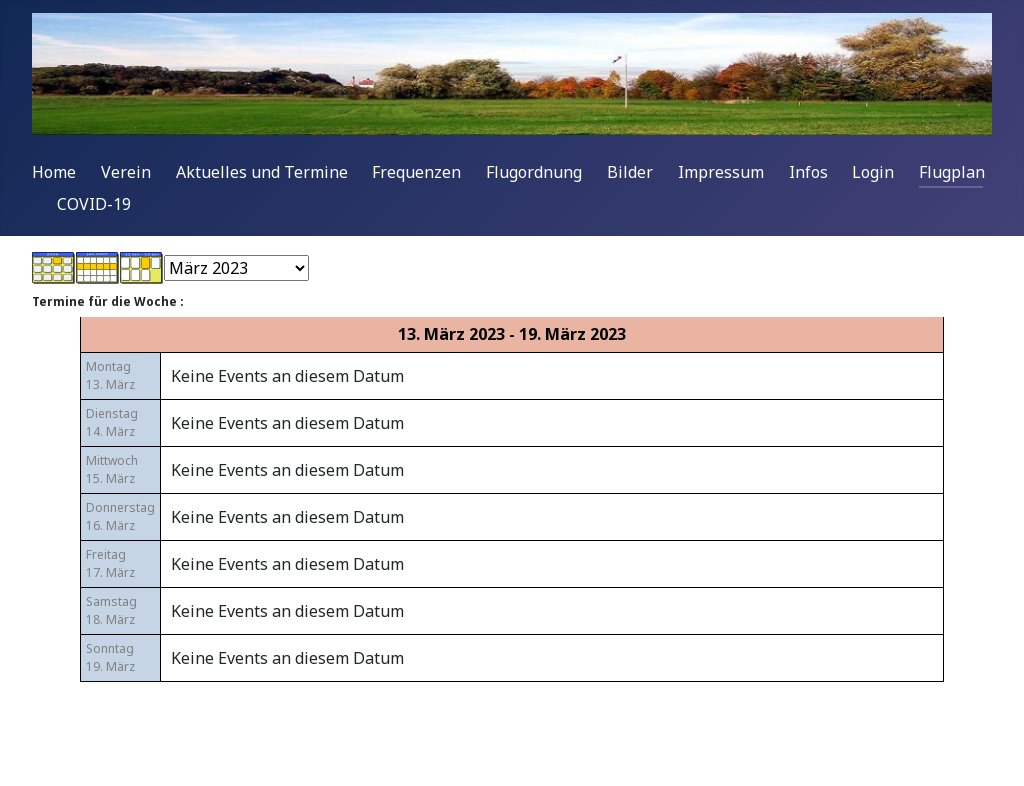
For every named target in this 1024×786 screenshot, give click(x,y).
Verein (126, 172)
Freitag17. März (110, 563)
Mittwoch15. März (112, 469)
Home (54, 172)
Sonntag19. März (110, 657)
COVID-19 (94, 204)
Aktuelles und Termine (262, 172)
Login (873, 172)
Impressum (721, 172)
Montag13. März (110, 375)
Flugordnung (534, 172)
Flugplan (952, 172)
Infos (808, 172)
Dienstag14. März (112, 422)
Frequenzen (416, 172)
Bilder (630, 172)
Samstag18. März (111, 610)
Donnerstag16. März (120, 516)
